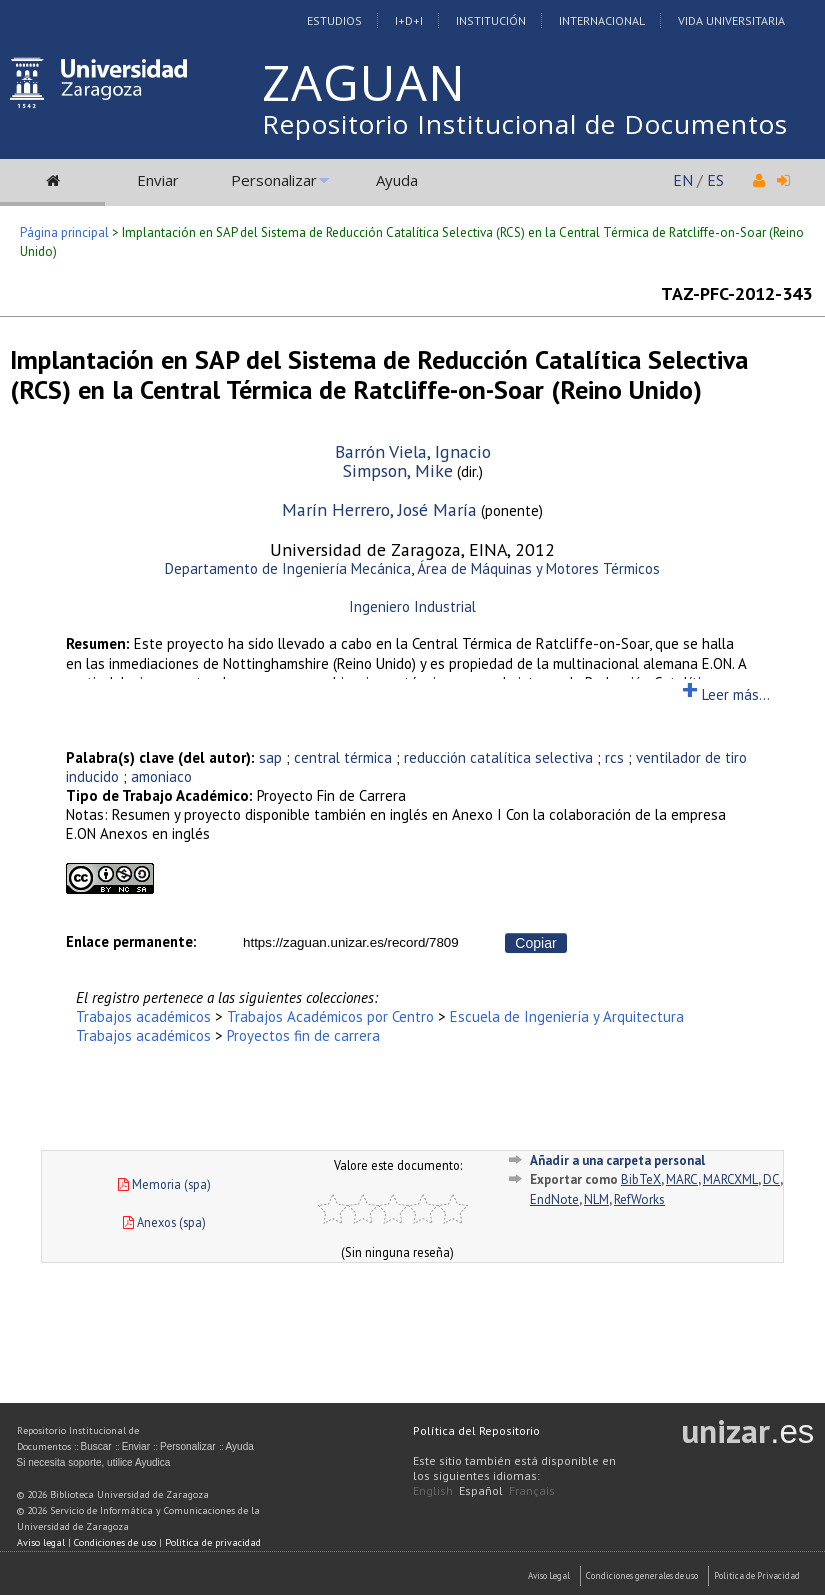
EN (683, 180)
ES (715, 180)
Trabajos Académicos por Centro (330, 1016)
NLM (596, 1199)
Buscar (96, 1446)
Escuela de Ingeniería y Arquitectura (567, 1016)
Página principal (64, 232)
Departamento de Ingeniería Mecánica (288, 568)
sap (270, 757)
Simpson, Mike (398, 470)
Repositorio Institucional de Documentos (525, 124)
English (433, 1490)
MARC (682, 1179)
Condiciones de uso (115, 1542)
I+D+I (409, 20)
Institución (491, 20)
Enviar (158, 180)
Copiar (535, 943)
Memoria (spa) (164, 1184)
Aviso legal (41, 1542)
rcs (614, 757)
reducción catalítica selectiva (498, 757)
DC (771, 1179)
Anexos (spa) (164, 1222)
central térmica (343, 757)
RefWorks (639, 1199)
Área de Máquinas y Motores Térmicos (538, 568)
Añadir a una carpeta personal (617, 1160)
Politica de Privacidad (757, 1575)
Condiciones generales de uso (642, 1575)
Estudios (334, 20)
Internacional (602, 20)
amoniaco (161, 776)
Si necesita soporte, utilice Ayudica (94, 1462)
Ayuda (397, 180)
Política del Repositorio (476, 1430)
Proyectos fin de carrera (303, 1035)
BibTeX (641, 1179)
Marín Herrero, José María (379, 509)
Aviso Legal (549, 1575)
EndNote (554, 1199)
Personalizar (274, 180)
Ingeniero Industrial (412, 606)
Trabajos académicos (143, 1016)
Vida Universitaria (731, 20)
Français (532, 1490)
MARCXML (730, 1179)
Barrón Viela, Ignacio (413, 451)
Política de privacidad (213, 1542)
